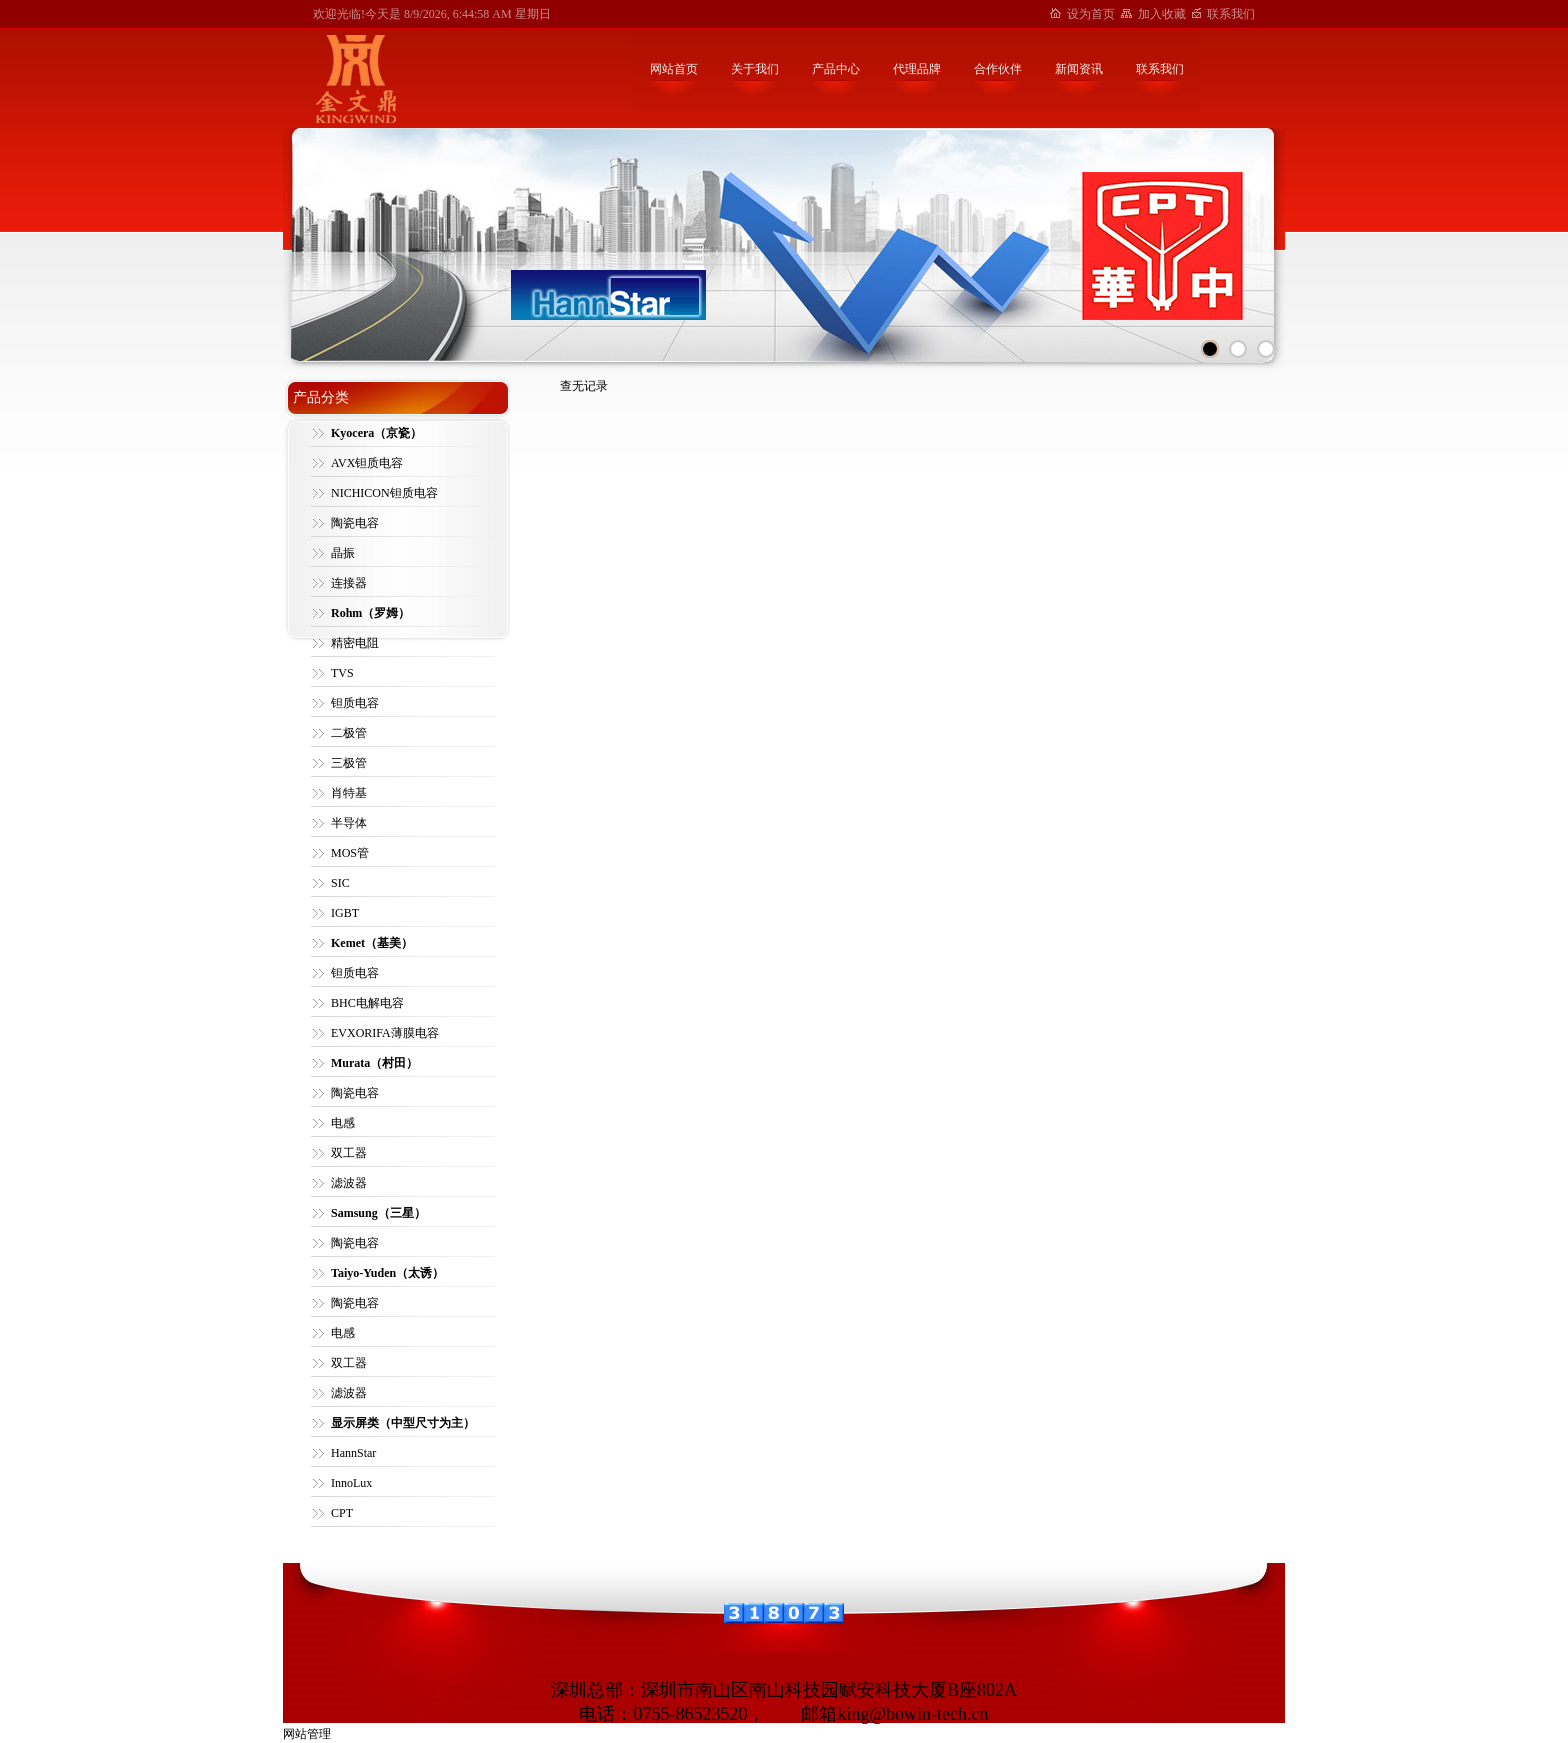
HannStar (353, 1453)
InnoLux (351, 1483)
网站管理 (307, 1734)
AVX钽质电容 (367, 463)
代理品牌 (917, 69)
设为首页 (1091, 14)
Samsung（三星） (378, 1213)
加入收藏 (1162, 14)
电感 (343, 1123)
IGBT (345, 913)
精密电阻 (355, 643)
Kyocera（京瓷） (376, 433)
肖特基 (349, 793)
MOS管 (350, 853)
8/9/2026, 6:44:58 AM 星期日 (477, 14)
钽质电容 (355, 703)
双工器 (349, 1153)
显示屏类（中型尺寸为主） (403, 1423)
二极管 (349, 733)
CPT (342, 1513)
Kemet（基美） (372, 943)
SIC (340, 883)
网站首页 (674, 69)
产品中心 (836, 69)
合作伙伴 (998, 69)
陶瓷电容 (355, 523)
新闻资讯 (1079, 69)
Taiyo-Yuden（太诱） (387, 1273)
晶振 (343, 553)
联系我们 (1231, 14)
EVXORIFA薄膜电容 (385, 1033)
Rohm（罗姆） (370, 613)
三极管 (349, 763)
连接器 (349, 583)
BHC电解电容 (367, 1003)
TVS (342, 673)
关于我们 (755, 69)
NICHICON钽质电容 (384, 493)
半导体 (349, 823)
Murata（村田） (374, 1063)
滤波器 (349, 1183)
